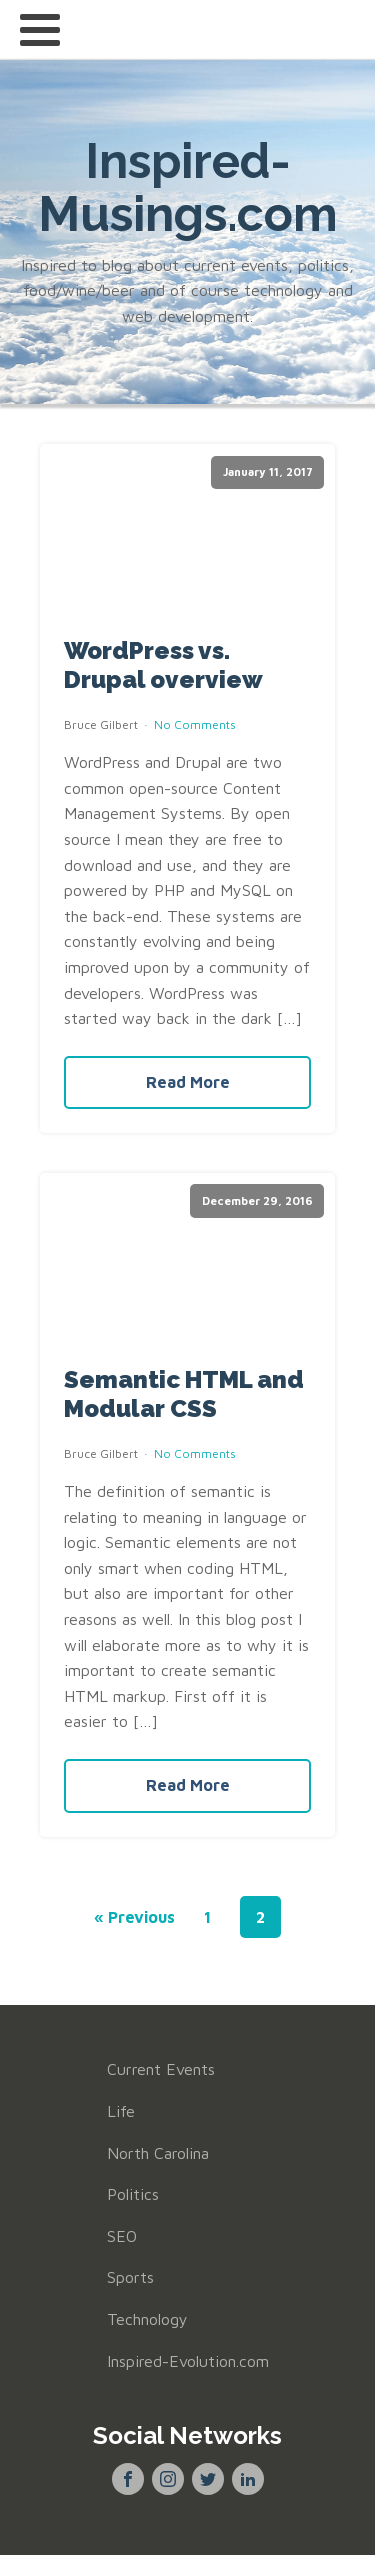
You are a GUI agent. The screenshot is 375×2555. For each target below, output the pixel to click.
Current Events (161, 2069)
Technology (147, 2319)
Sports (130, 2277)
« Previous (134, 1917)
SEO (122, 2236)
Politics (133, 2194)
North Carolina (158, 2153)
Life (121, 2111)
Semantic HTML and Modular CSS (184, 1394)
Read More (188, 1082)
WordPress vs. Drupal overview (163, 665)
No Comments (195, 724)
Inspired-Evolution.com (188, 2361)
